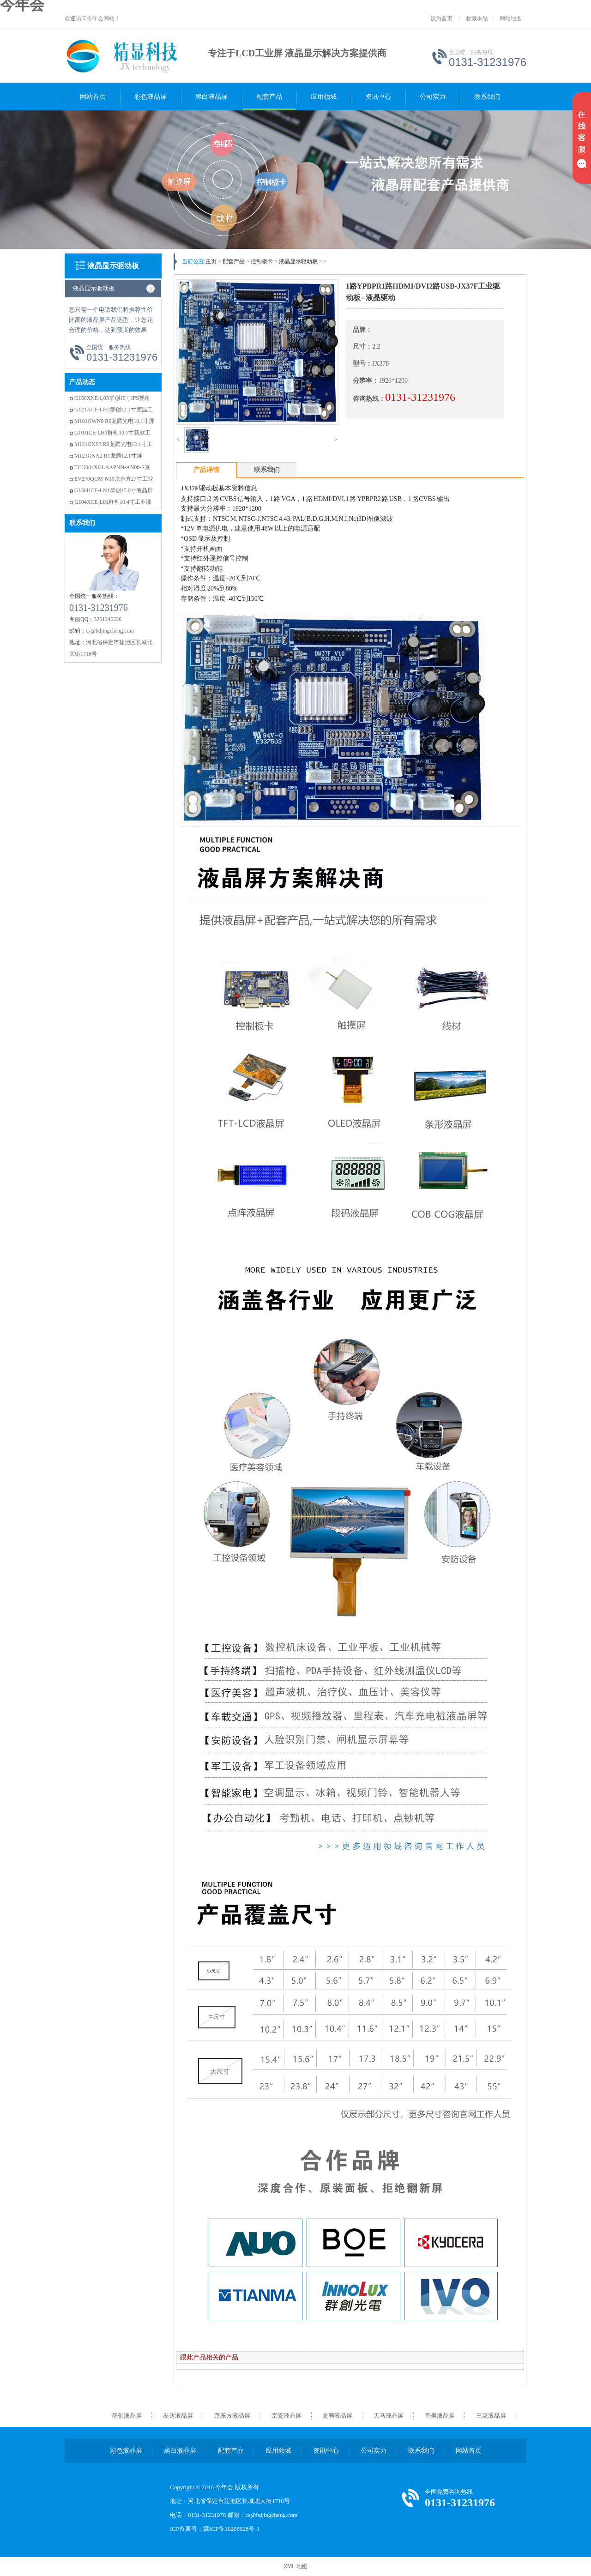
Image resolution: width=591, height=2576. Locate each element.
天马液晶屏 (389, 2415)
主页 (211, 261)
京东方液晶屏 (232, 2415)
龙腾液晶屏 (337, 2415)
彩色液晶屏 (150, 96)
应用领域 (324, 96)
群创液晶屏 (127, 2415)
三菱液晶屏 (491, 2415)
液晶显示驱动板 (113, 266)
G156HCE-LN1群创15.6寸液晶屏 (113, 490)
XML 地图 (295, 2566)
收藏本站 (477, 18)
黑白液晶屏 (211, 96)
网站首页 (93, 96)
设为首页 (441, 18)
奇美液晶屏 (440, 2415)
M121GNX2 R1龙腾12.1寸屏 (108, 455)
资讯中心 (378, 96)
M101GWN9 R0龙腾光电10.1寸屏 (114, 421)
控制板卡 (262, 261)
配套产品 (269, 96)
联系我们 (487, 96)
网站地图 (511, 18)
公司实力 (433, 96)
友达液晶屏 (178, 2415)
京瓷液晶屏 (286, 2415)
